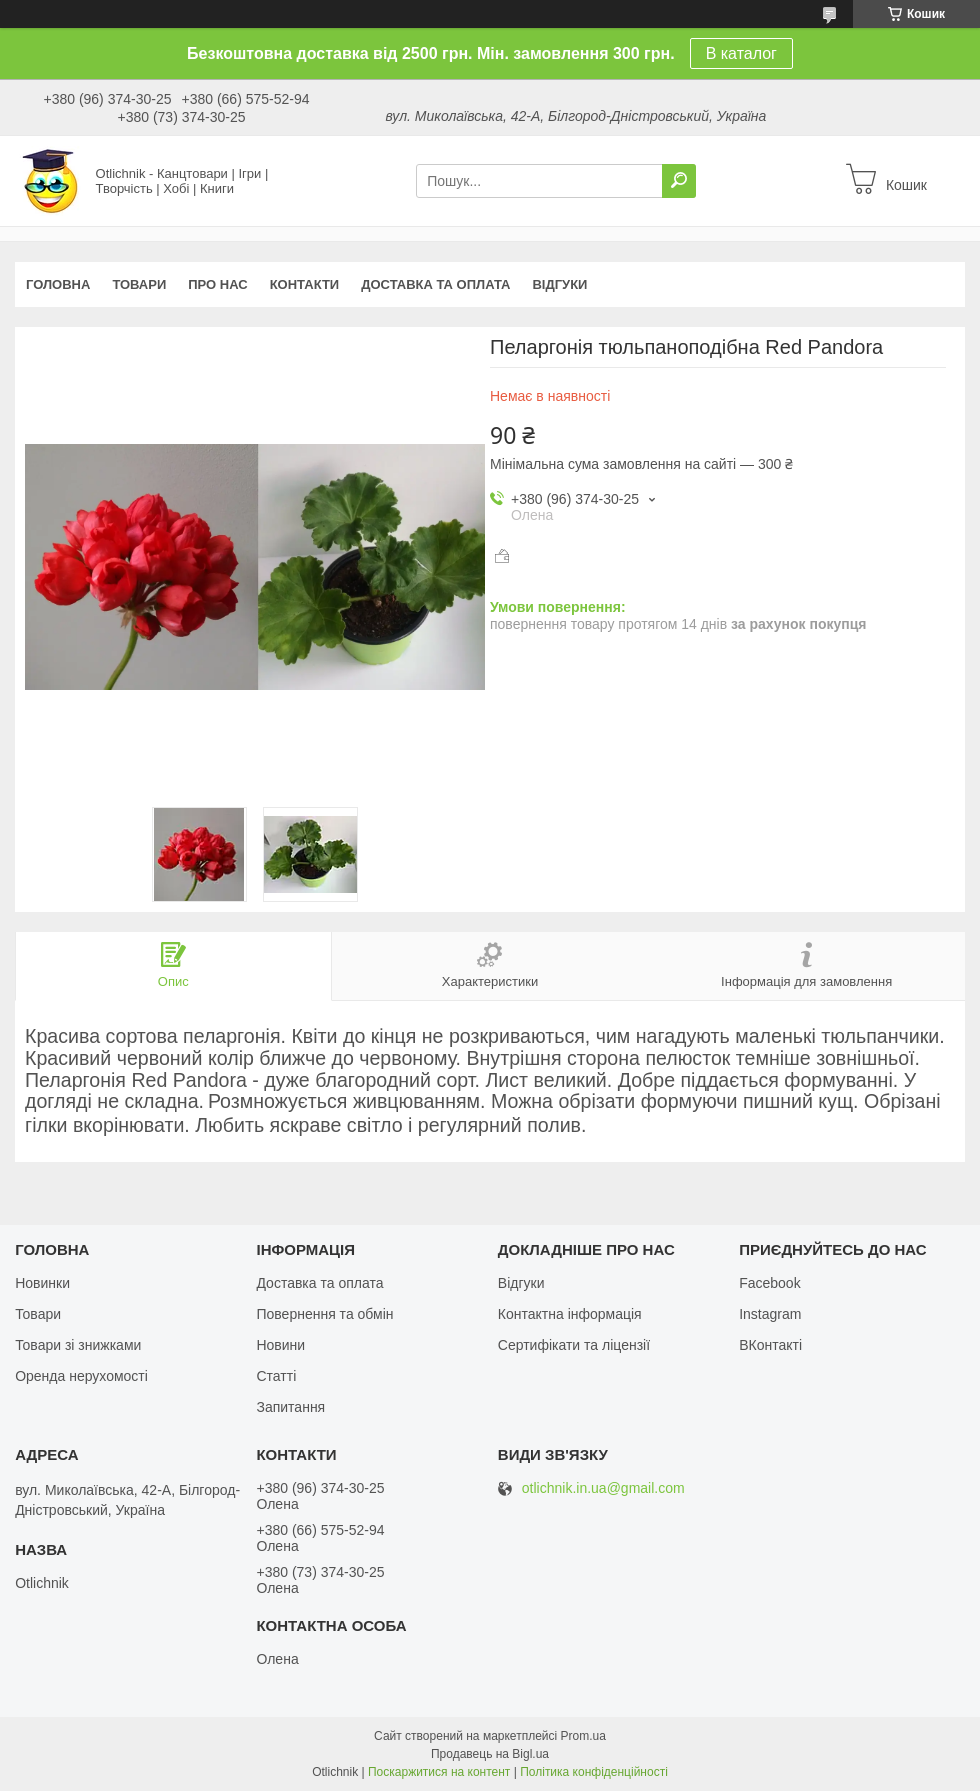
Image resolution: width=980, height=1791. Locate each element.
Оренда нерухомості (81, 1376)
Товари (139, 284)
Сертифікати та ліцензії (574, 1345)
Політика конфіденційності (594, 1772)
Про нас (217, 284)
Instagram (770, 1314)
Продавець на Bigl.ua (490, 1754)
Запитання (290, 1407)
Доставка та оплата (435, 284)
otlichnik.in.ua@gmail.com (603, 1488)
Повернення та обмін (324, 1314)
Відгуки (559, 284)
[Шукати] (679, 181)
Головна (58, 284)
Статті (276, 1376)
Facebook (769, 1283)
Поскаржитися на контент (439, 1772)
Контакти (305, 284)
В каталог (741, 53)
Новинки (42, 1283)
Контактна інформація (570, 1314)
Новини (280, 1345)
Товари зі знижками (78, 1345)
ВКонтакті (770, 1345)
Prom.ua (583, 1736)
